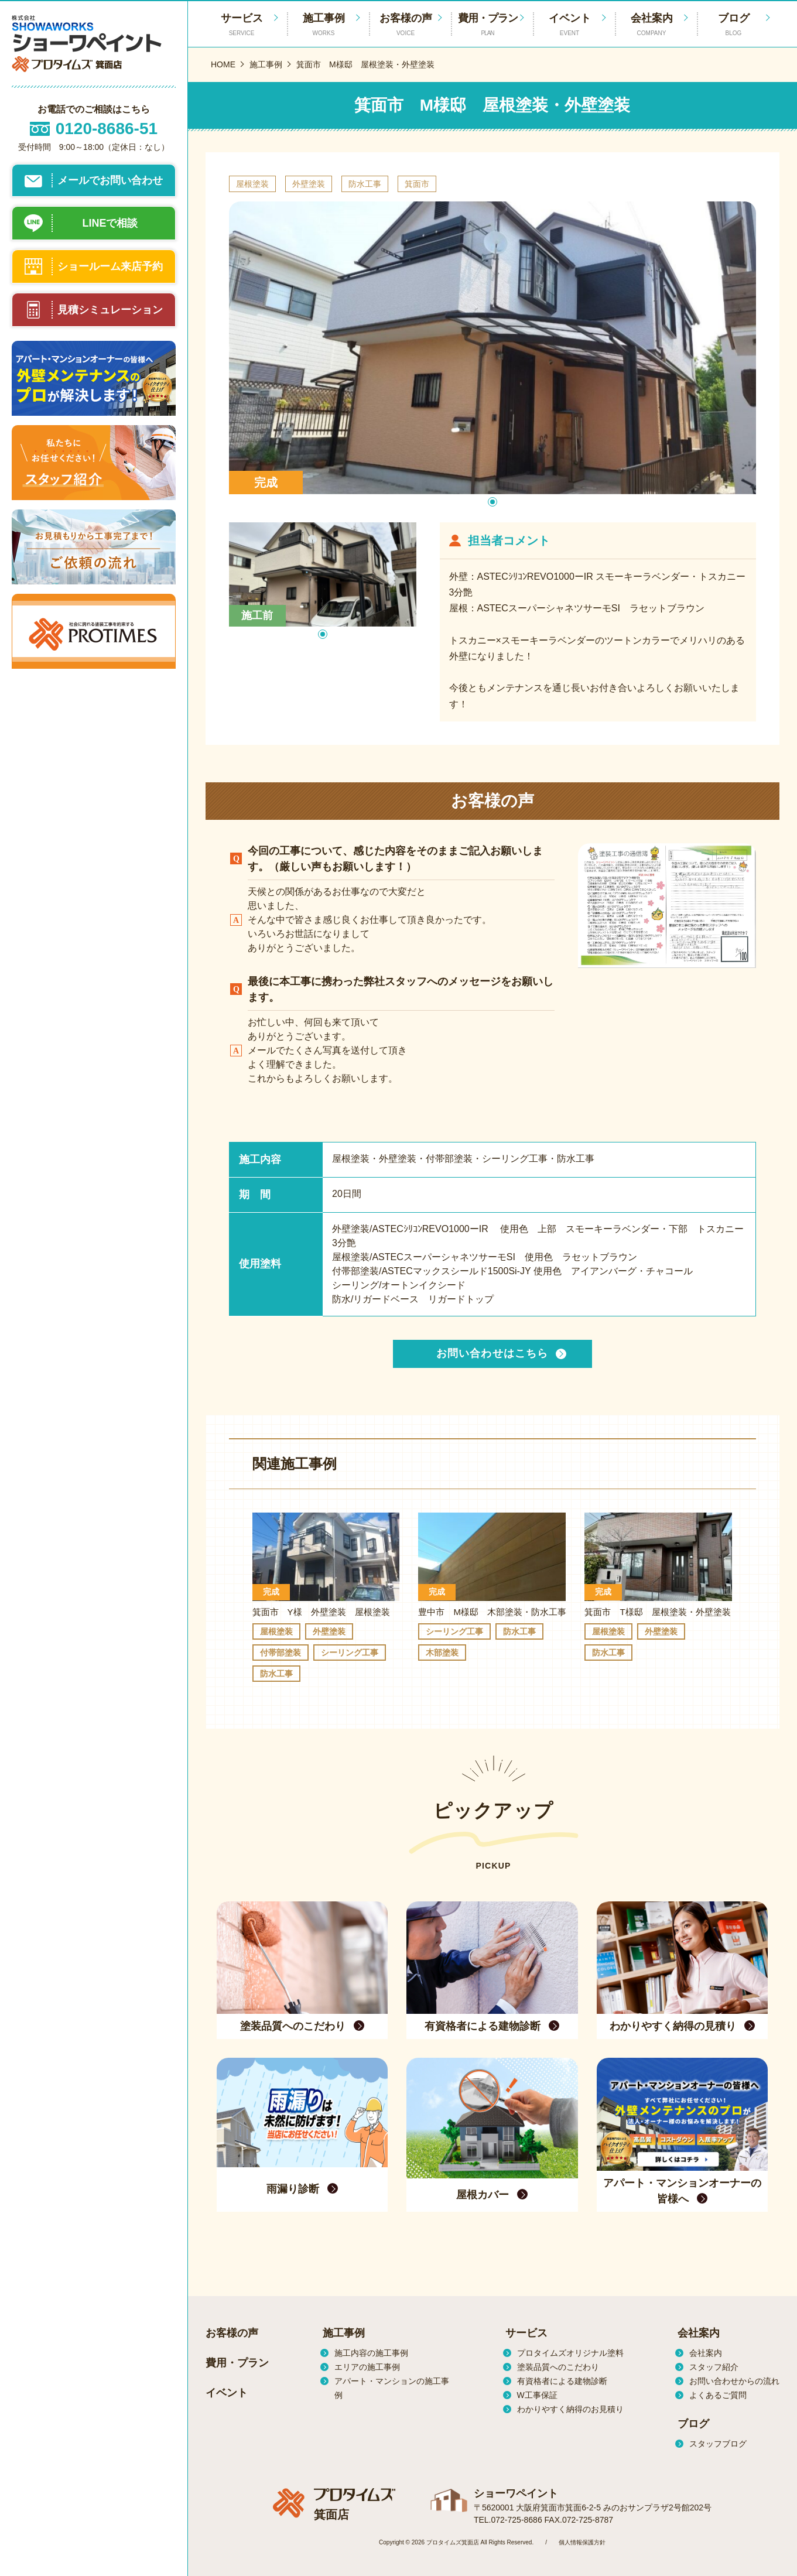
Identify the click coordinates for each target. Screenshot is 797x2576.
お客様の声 (406, 24)
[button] (492, 502)
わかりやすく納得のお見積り (570, 2409)
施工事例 (324, 24)
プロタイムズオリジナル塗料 (570, 2353)
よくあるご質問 (718, 2395)
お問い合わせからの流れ (734, 2381)
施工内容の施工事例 (371, 2353)
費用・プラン (487, 24)
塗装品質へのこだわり (558, 2367)
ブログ (733, 24)
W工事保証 (537, 2395)
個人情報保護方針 (582, 2542)
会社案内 (651, 24)
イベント (569, 24)
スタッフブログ (718, 2443)
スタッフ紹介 (713, 2367)
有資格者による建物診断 (562, 2381)
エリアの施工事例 (367, 2367)
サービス (526, 2333)
